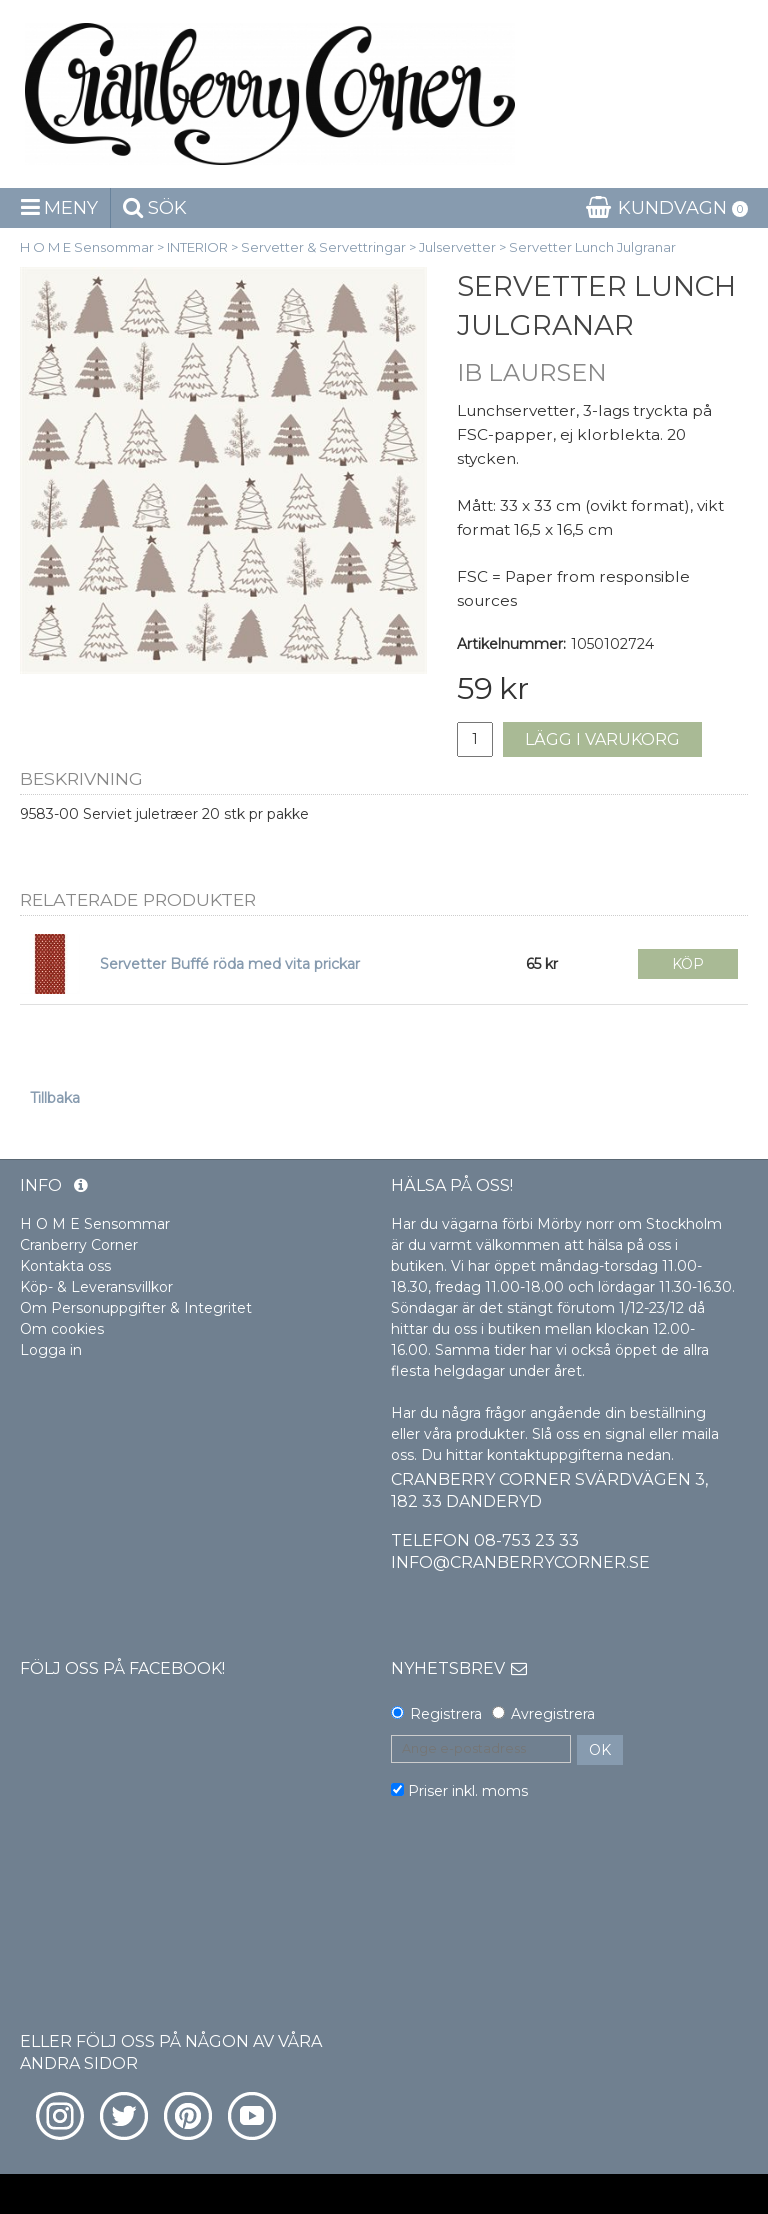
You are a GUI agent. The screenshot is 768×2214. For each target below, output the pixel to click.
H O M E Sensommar (87, 247)
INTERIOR (197, 247)
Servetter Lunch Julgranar (592, 247)
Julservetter (457, 247)
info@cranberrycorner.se (520, 1562)
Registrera (446, 1714)
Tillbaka (55, 1098)
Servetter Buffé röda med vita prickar (230, 964)
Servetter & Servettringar (323, 247)
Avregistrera (553, 1714)
